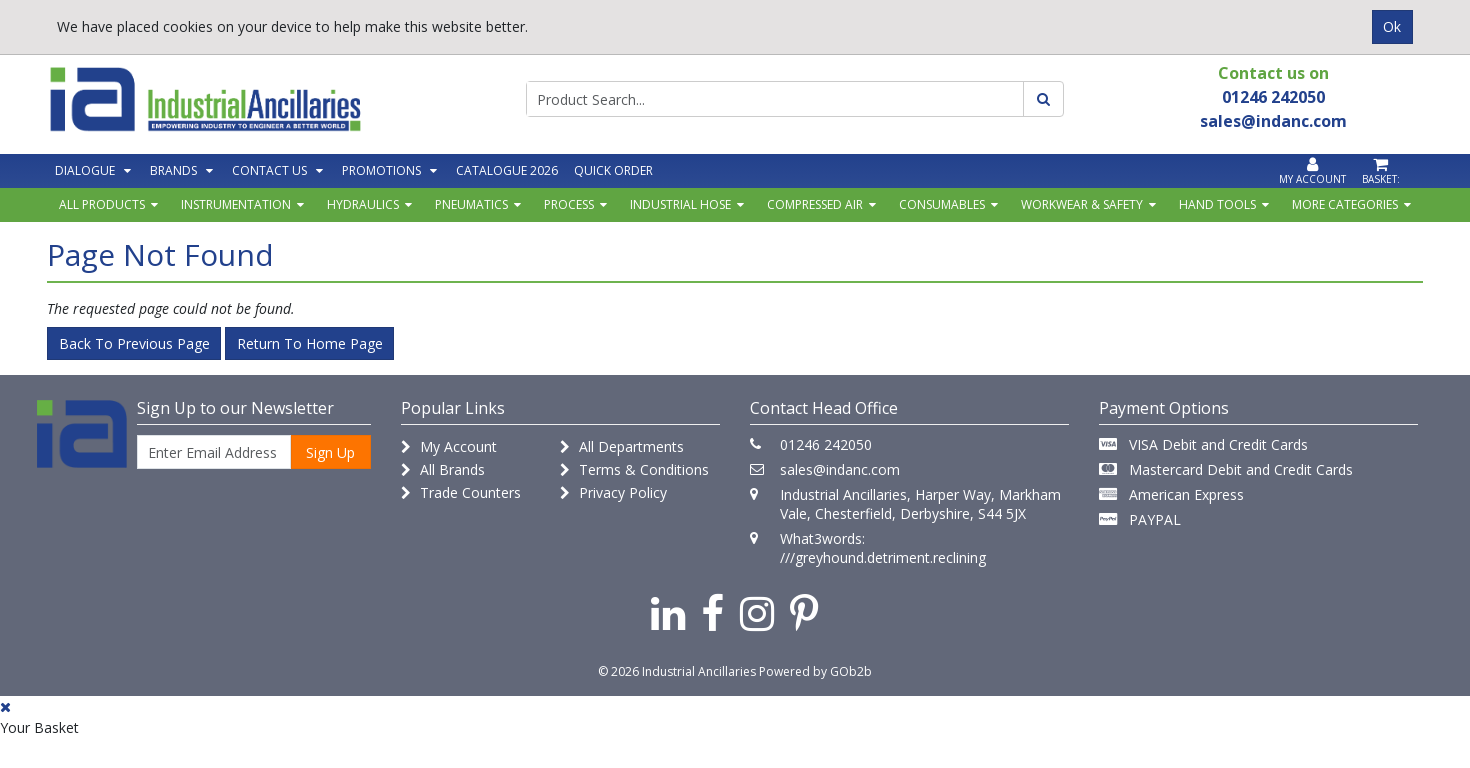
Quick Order (613, 170)
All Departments (622, 446)
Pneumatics (471, 204)
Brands (173, 170)
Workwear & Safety (1082, 204)
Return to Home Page (310, 343)
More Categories (1345, 204)
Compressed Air (815, 204)
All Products (102, 204)
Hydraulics (363, 204)
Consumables (942, 204)
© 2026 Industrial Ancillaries (677, 671)
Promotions (381, 170)
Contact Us (269, 170)
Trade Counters (461, 492)
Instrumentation (236, 204)
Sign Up (330, 452)
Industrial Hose (680, 204)
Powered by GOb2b (815, 671)
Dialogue (85, 170)
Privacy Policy (613, 492)
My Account (449, 446)
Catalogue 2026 (507, 170)
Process (569, 204)
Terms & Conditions (634, 469)
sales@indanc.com (840, 469)
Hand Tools (1217, 204)
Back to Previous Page (134, 343)
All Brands (443, 469)
